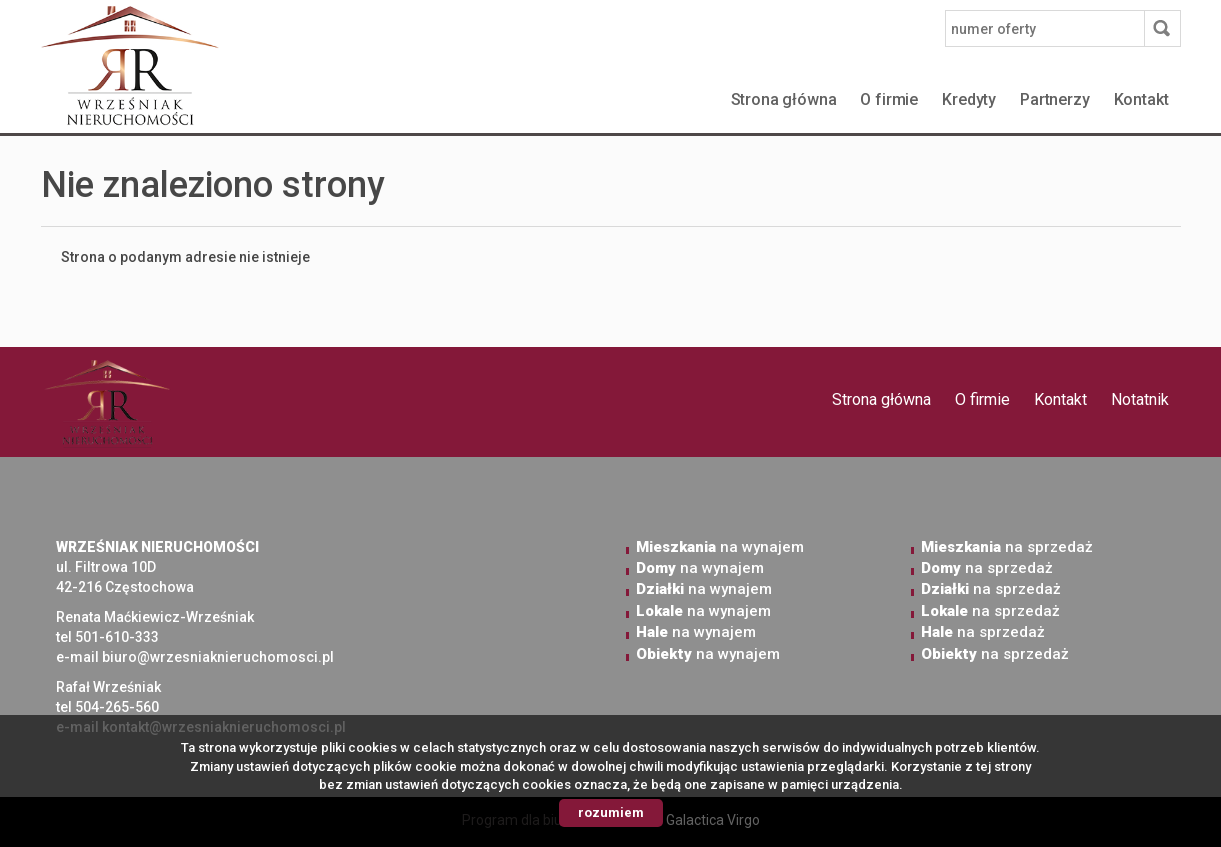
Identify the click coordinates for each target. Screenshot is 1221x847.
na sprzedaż (1007, 547)
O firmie (889, 99)
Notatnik (1140, 399)
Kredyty (969, 99)
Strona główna (784, 99)
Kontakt (1141, 99)
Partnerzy (1055, 99)
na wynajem (720, 547)
